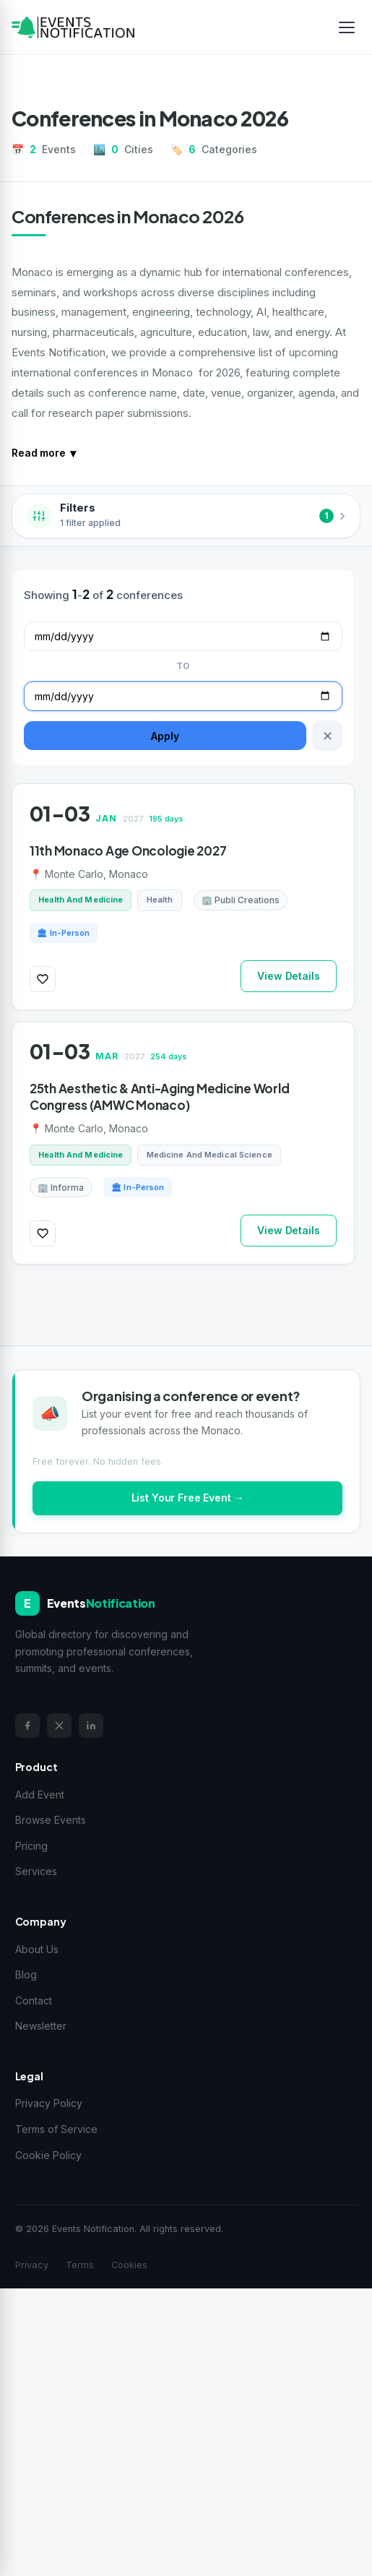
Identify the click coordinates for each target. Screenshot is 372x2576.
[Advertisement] (186, 2429)
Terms (80, 2265)
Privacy (31, 2265)
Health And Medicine (80, 900)
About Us (37, 1949)
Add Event (39, 1794)
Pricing (31, 1846)
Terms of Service (56, 2129)
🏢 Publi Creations (241, 900)
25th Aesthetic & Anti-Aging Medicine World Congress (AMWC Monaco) (159, 1096)
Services (36, 1871)
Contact (33, 2000)
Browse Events (50, 1820)
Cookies (129, 2265)
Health (160, 900)
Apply (165, 736)
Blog (26, 1974)
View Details (288, 976)
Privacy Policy (48, 2103)
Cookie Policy (48, 2155)
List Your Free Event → (187, 1497)
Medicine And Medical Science (209, 1155)
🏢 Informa (61, 1187)
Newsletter (40, 2026)
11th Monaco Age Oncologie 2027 (128, 850)
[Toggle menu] (346, 27)
